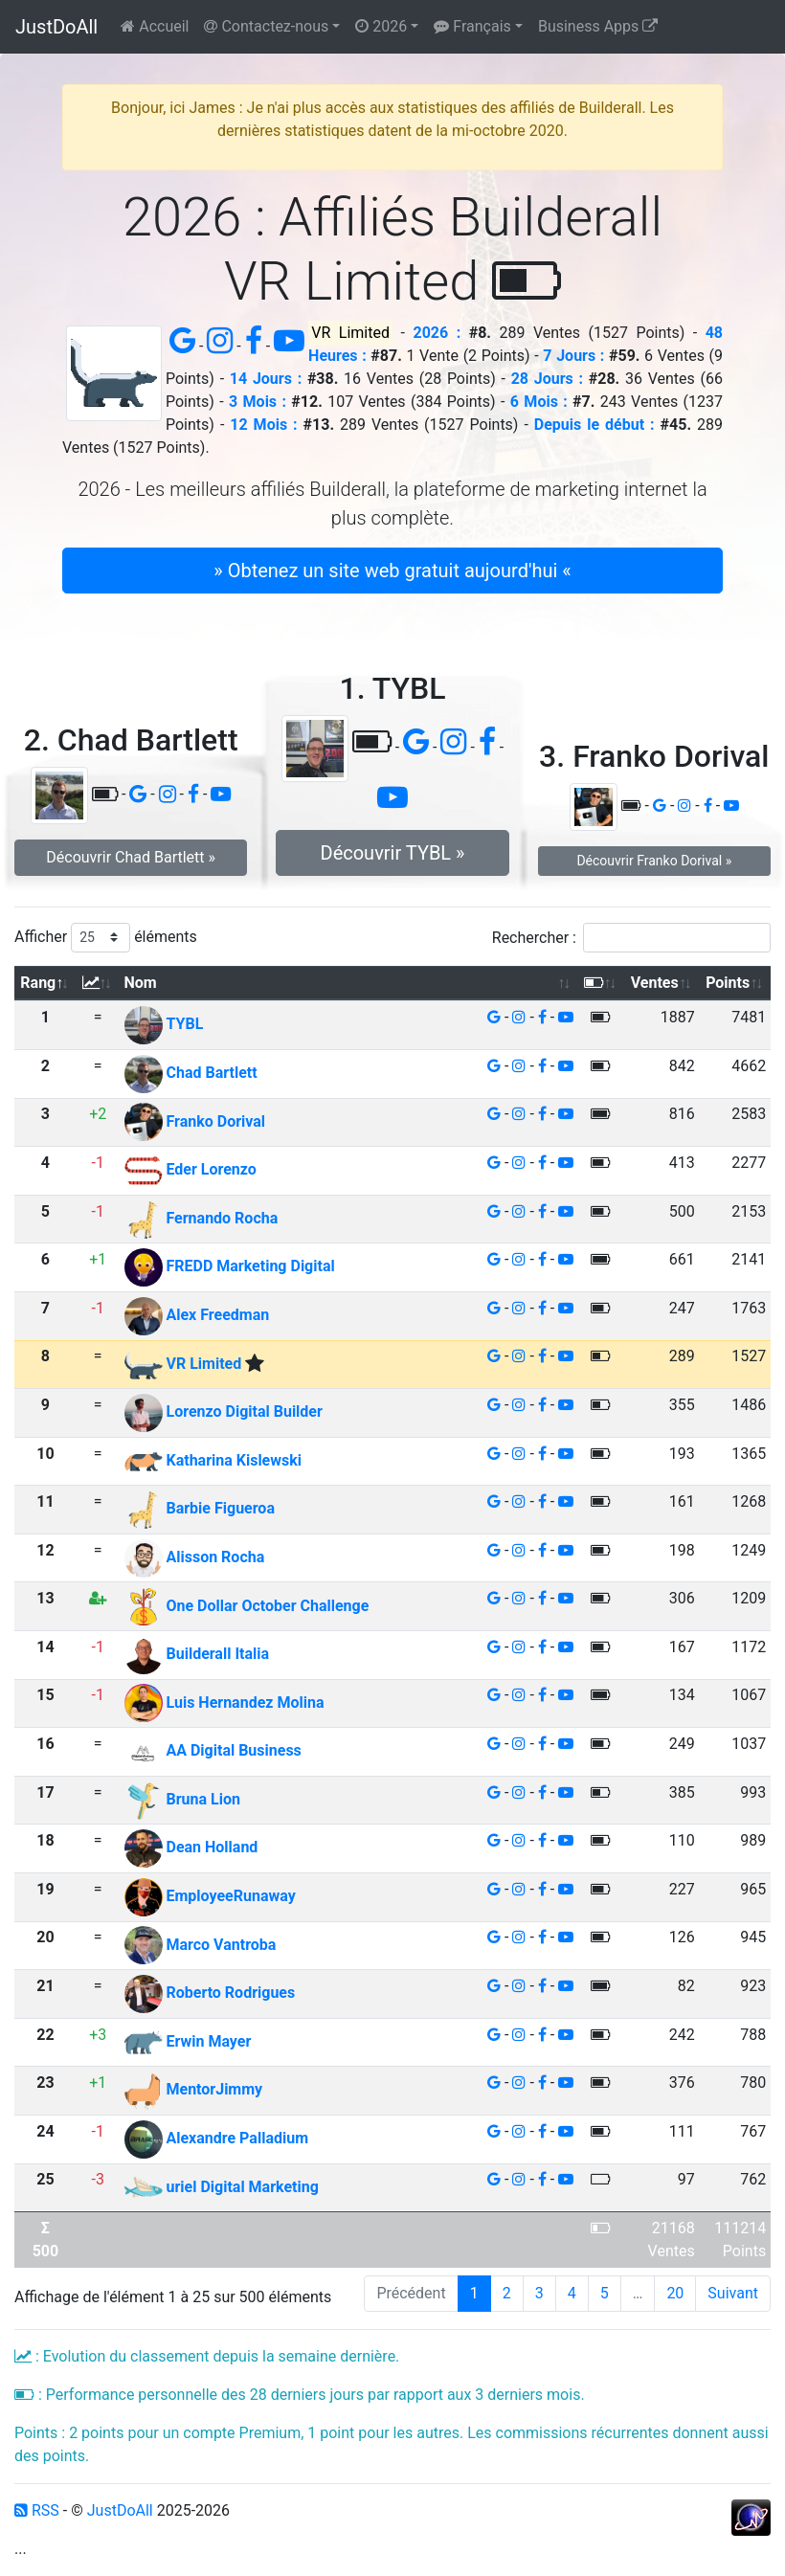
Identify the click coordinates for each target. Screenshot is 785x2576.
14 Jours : (266, 379)
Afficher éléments (105, 937)
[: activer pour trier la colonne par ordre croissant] (98, 983)
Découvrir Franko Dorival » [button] (653, 860)
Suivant (732, 2293)
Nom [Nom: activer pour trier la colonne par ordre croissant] (140, 983)
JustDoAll (56, 26)
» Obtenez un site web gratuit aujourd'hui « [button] (392, 570)
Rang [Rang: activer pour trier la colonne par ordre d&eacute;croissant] (38, 983)
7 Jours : (573, 356)
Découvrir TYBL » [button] (393, 852)
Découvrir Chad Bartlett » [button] (130, 857)
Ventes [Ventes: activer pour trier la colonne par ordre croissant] (655, 983)
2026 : (437, 333)
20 (675, 2293)
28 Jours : (547, 379)
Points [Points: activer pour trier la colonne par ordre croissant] (728, 983)
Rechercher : (631, 937)
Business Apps (598, 26)
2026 (381, 26)
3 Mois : (257, 401)
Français (472, 26)
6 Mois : (539, 401)
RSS (36, 2510)
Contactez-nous (266, 26)
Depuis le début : (594, 424)
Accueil (155, 26)
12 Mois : (263, 424)
